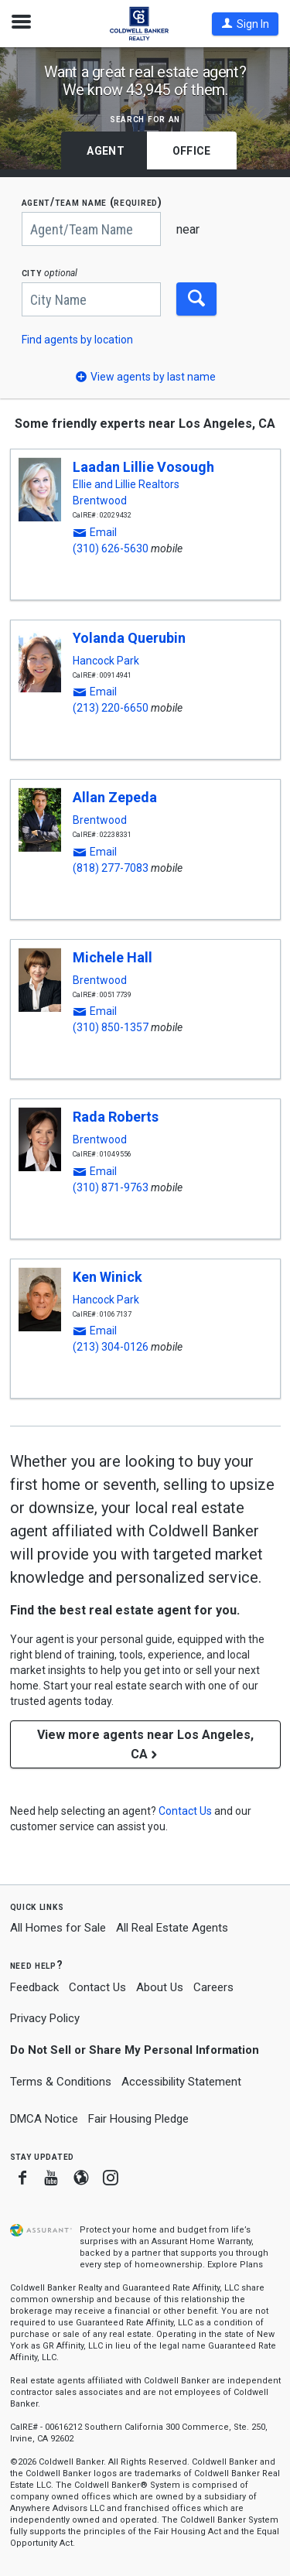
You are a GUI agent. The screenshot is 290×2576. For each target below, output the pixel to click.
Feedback (34, 1987)
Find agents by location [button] (77, 339)
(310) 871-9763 (110, 1187)
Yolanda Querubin (129, 638)
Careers (213, 1987)
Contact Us (97, 1987)
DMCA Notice (44, 2119)
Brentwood (100, 500)
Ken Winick (107, 1277)
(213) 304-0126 (110, 1347)
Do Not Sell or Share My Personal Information (134, 2050)
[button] (245, 24)
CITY (50, 272)
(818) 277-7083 (110, 868)
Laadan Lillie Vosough (143, 467)
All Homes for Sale (58, 1928)
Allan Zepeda (115, 797)
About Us (159, 1987)
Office (191, 151)
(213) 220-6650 (110, 708)
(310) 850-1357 (110, 1027)
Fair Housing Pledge (138, 2119)
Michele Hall (112, 957)
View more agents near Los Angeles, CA (145, 1744)
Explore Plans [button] (235, 2265)
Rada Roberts (116, 1117)
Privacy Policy (45, 2018)
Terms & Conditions (60, 2082)
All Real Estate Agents (172, 1928)
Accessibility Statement (181, 2082)
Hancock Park (106, 660)
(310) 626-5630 (110, 548)
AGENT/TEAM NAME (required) (92, 202)
